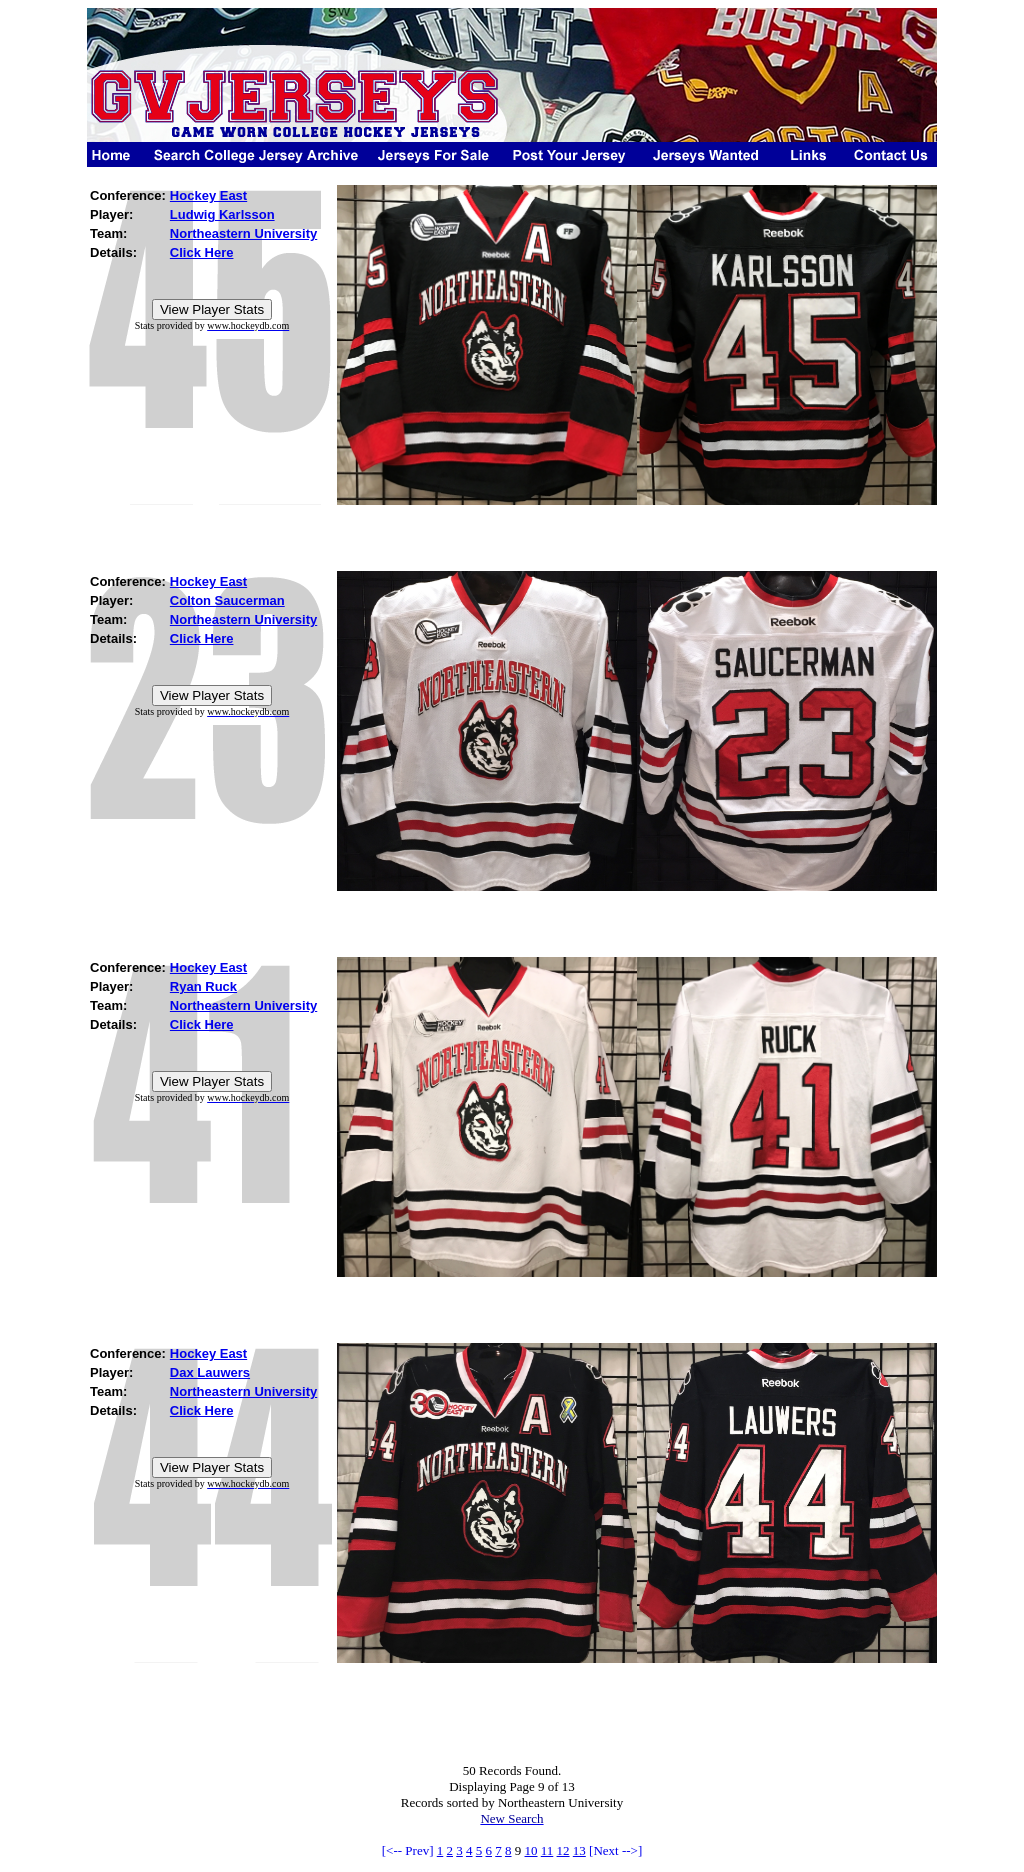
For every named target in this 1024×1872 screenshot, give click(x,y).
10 (531, 1850)
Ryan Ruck (203, 986)
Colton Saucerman (227, 600)
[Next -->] (615, 1850)
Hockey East (208, 195)
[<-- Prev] (408, 1850)
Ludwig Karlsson (222, 214)
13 (579, 1850)
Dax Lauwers (210, 1372)
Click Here (202, 252)
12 (563, 1850)
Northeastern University (243, 233)
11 (547, 1850)
